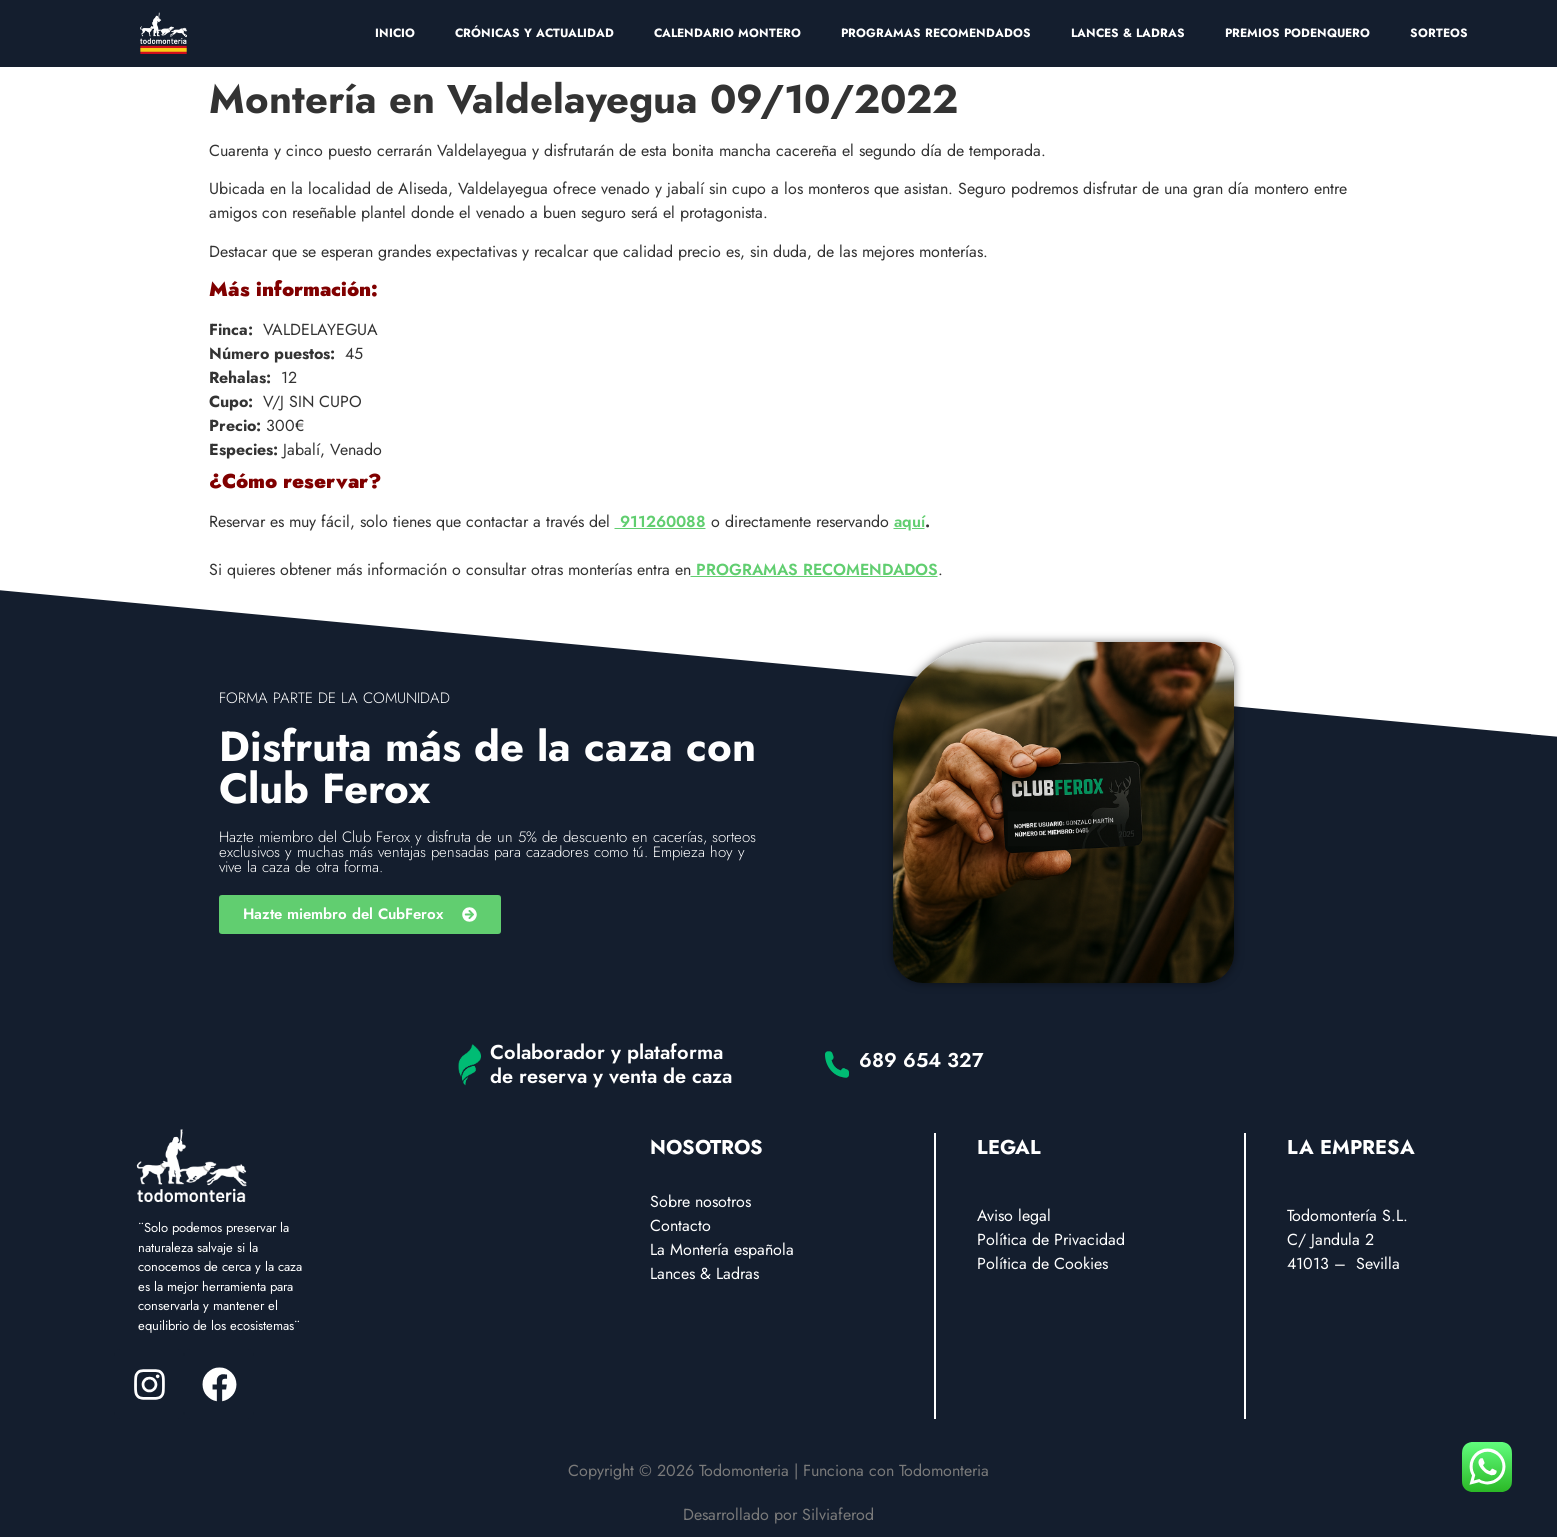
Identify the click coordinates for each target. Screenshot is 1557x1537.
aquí (909, 521)
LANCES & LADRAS (1128, 33)
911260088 (660, 521)
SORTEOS (1439, 33)
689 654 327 (921, 1060)
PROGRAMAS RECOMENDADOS (936, 33)
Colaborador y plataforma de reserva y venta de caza (611, 1064)
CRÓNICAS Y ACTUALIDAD (534, 33)
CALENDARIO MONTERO (727, 33)
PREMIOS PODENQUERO (1297, 33)
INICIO (395, 33)
